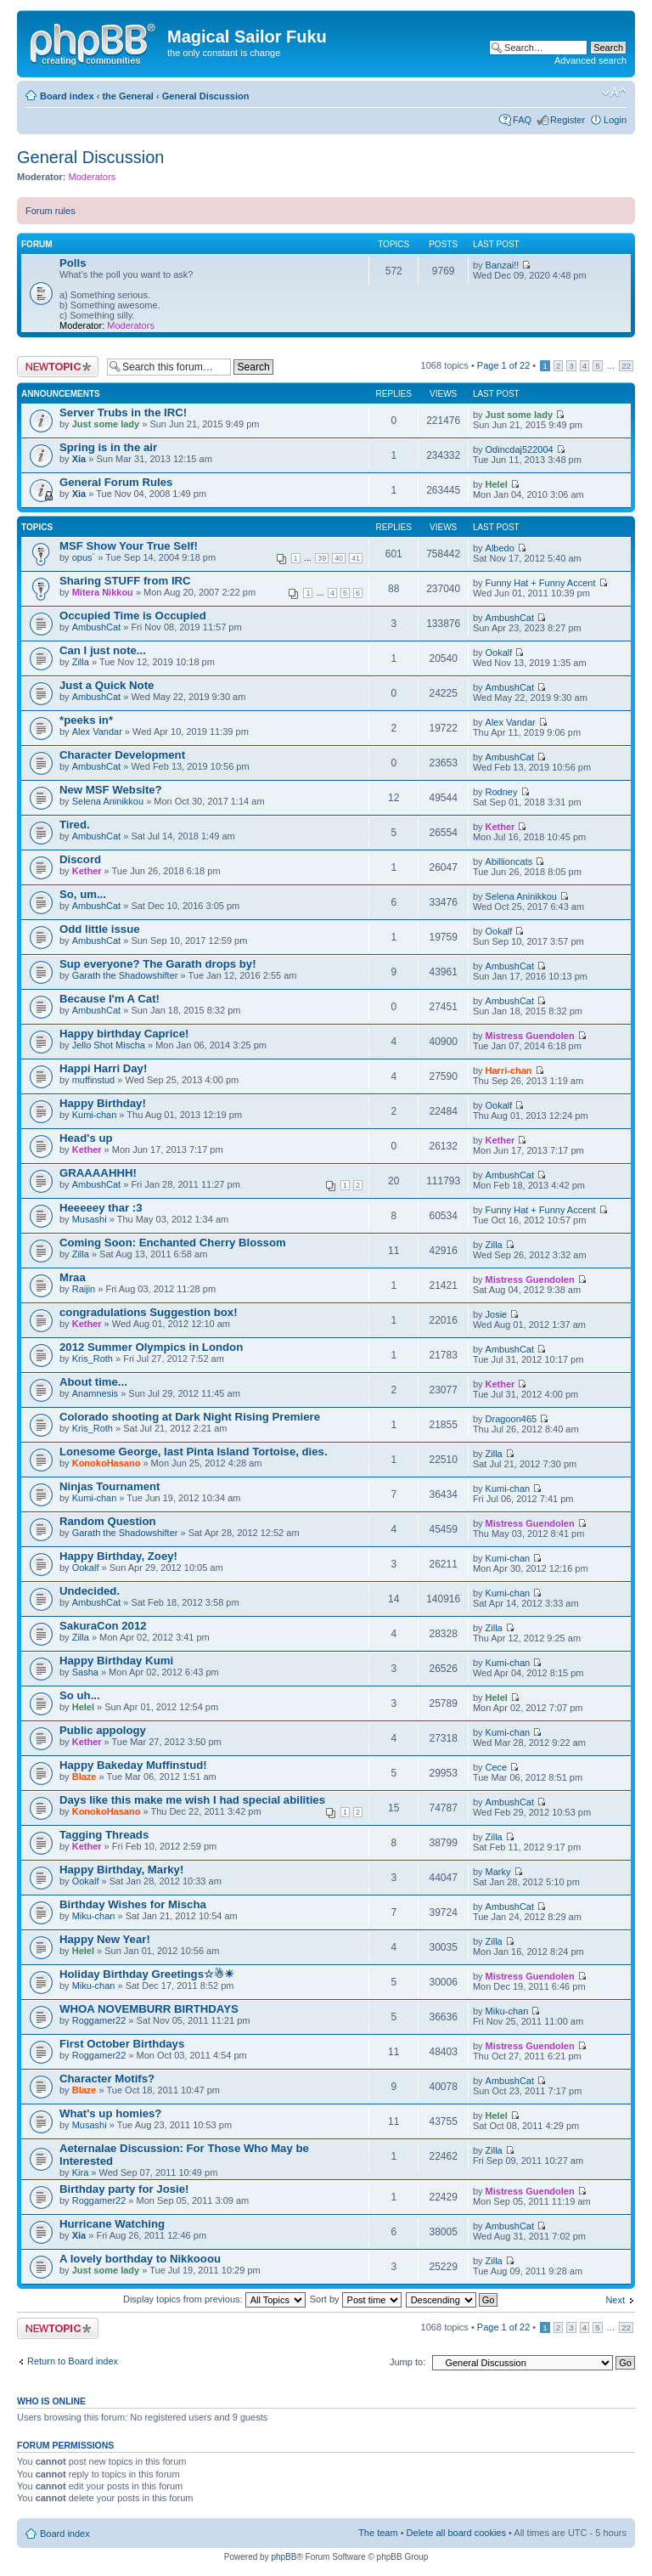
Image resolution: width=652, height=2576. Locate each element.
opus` (84, 557)
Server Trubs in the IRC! (123, 412)
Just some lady (105, 424)
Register (567, 120)
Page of (503, 365)
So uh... (79, 1695)
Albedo (500, 548)
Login (615, 120)
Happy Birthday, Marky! (121, 1869)
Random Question (107, 1521)
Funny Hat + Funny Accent (541, 583)
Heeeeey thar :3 (101, 1207)
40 (338, 558)
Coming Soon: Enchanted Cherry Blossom (172, 1242)
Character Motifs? (107, 2078)
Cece (497, 1767)
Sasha (85, 1672)
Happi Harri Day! (103, 1068)
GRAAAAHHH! (98, 1173)
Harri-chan (509, 1070)
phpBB (283, 2557)
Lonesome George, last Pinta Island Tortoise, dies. (193, 1451)
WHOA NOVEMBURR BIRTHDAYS (149, 2009)
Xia (79, 459)
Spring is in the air (108, 447)
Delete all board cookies (456, 2533)
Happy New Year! (104, 1939)
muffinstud (93, 1080)
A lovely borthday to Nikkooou (140, 2258)
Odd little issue (99, 929)
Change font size (614, 92)
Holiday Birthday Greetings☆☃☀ (146, 1974)
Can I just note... (102, 650)
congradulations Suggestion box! (148, 1312)
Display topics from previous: (214, 2299)
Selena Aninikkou (107, 801)
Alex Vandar (97, 731)
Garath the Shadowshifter (125, 975)
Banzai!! (503, 265)
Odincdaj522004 (520, 449)
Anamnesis (95, 1393)
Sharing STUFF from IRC (125, 580)
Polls (73, 263)
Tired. (74, 824)
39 (322, 558)
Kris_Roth (92, 1358)
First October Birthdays (121, 2043)
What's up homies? (110, 2113)
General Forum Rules (115, 482)
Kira (80, 2172)
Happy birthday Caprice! (123, 1033)
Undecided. (89, 1591)
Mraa (72, 1277)
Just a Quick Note (106, 685)
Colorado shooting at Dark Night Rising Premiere (189, 1416)
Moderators (92, 177)
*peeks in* (86, 720)
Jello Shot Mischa (108, 1045)
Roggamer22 (99, 2020)
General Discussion (206, 96)
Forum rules (50, 211)
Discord (80, 859)
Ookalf (499, 652)
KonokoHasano (106, 1463)
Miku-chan (93, 1916)
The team (377, 2533)
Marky (498, 1872)
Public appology (102, 1730)
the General (128, 96)
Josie (497, 1314)
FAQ (522, 120)
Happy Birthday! (102, 1103)
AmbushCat (96, 627)
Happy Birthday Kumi (116, 1660)
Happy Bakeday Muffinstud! (133, 1765)
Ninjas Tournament (109, 1486)
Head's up (86, 1138)
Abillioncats (509, 861)
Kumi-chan (94, 1115)
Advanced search (590, 60)
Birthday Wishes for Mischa (132, 1904)
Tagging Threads (104, 1834)
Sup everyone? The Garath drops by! (157, 964)
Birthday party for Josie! (123, 2189)
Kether (500, 827)
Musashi (89, 1219)
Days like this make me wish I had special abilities (192, 1800)
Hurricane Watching (112, 2223)
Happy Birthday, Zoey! (118, 1556)
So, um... (82, 894)
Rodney (502, 792)
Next (615, 2300)
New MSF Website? (110, 789)
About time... (93, 1382)
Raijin (84, 1289)
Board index (67, 96)
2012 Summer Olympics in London (151, 1347)
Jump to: (407, 2362)
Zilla (80, 662)
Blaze (84, 1776)
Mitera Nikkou (102, 592)
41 (355, 558)
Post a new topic (57, 366)
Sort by (356, 2299)
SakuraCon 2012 (103, 1625)
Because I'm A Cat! (109, 998)
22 (626, 365)
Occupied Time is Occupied (132, 615)
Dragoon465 (511, 1419)
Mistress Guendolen (530, 1036)
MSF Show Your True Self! (128, 545)
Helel (497, 484)
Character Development (122, 755)
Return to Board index (72, 2361)
